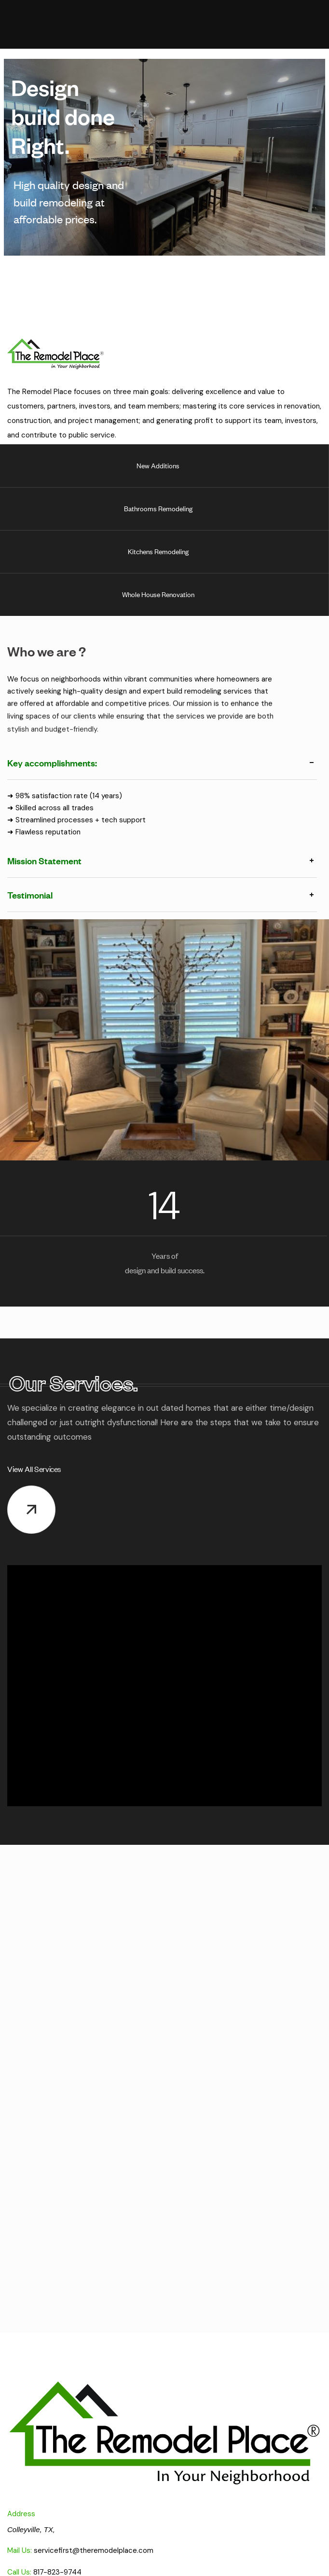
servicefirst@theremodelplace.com (93, 2550)
